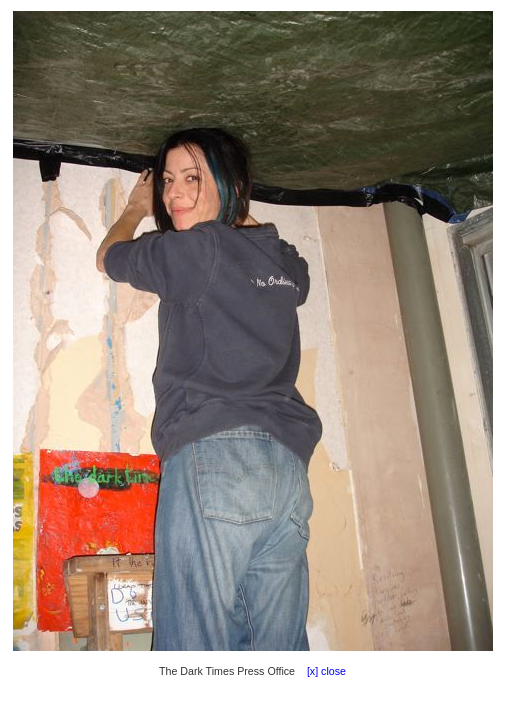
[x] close (322, 671)
